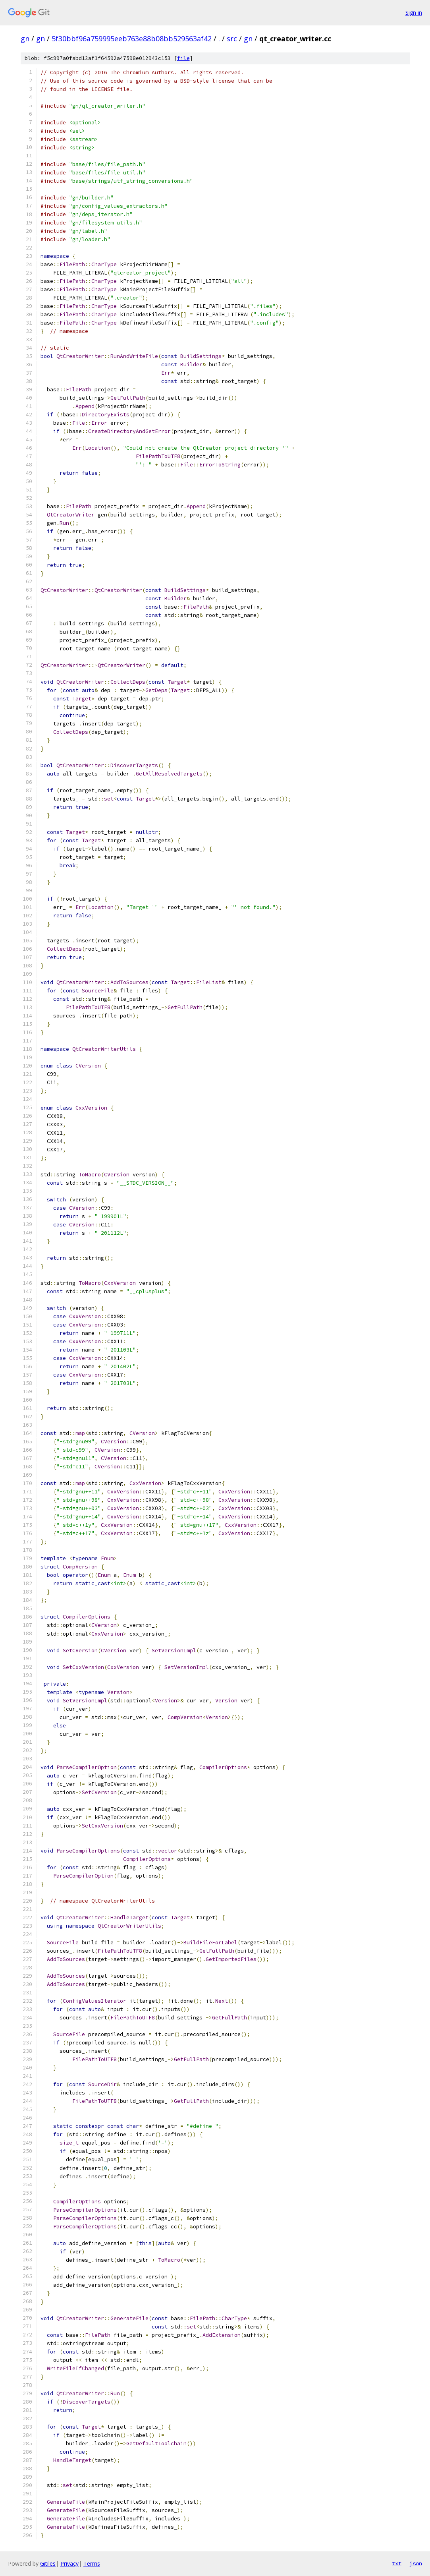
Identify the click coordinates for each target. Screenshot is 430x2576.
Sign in (413, 12)
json (415, 2563)
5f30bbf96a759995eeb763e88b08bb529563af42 (132, 38)
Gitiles (48, 2563)
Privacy (69, 2563)
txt (396, 2563)
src (232, 38)
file (183, 58)
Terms (91, 2563)
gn (25, 38)
